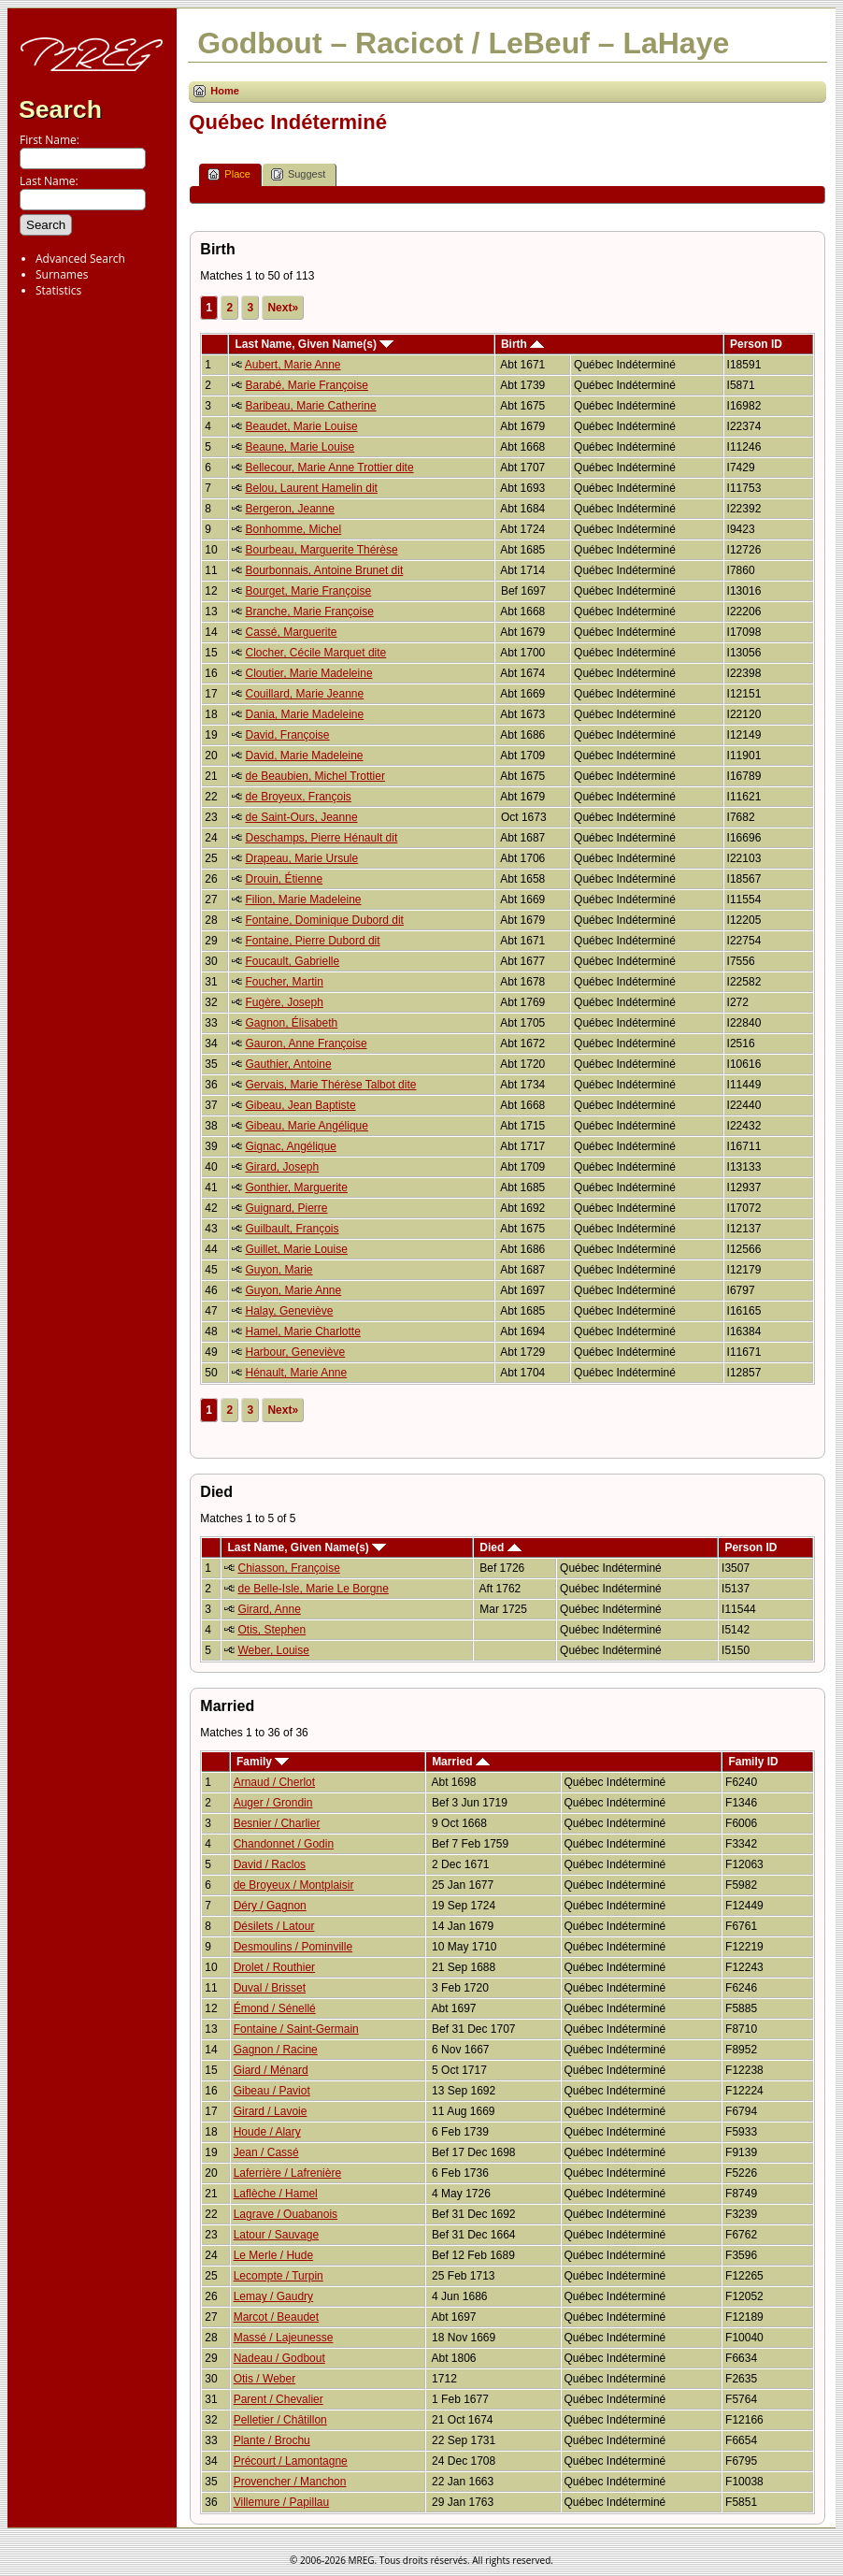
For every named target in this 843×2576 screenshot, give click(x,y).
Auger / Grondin (273, 1802)
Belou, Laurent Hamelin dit (311, 488)
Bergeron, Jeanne (289, 508)
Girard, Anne (268, 1609)
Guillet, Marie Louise (296, 1249)
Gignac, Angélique (290, 1146)
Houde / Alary (267, 2131)
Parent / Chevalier (278, 2399)
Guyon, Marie (278, 1269)
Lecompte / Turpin (278, 2275)
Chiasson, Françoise (288, 1568)
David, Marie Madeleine (304, 755)
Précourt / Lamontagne (291, 2461)
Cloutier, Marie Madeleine (308, 673)
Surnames (62, 274)
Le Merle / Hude (273, 2255)
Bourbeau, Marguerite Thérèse (321, 549)
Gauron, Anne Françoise (305, 1043)
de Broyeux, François (297, 796)
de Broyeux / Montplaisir (294, 1885)
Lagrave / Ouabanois (285, 2214)
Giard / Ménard (271, 2070)
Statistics (58, 290)
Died (500, 1547)
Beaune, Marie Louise (299, 446)
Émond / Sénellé (275, 2008)
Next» (282, 307)
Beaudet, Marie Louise (301, 426)
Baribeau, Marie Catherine (310, 405)
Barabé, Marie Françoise (306, 385)
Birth (522, 344)
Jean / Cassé (266, 2152)
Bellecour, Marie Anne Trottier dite (329, 467)
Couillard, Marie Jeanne (304, 693)
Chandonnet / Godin (284, 1843)
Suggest (298, 174)
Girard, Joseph (282, 1166)
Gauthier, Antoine (288, 1064)
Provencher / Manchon (290, 2481)
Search (60, 109)
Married (461, 1761)
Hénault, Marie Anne (296, 1372)
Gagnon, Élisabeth (291, 1022)
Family (262, 1761)
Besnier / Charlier (277, 1823)
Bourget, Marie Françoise (308, 590)
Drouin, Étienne (283, 878)
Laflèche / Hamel (276, 2193)
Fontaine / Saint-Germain (296, 2029)
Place (228, 174)
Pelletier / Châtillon (280, 2419)
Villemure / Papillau (282, 2502)
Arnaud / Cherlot (274, 1782)
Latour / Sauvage (276, 2234)
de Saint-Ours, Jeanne (301, 817)
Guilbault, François (291, 1228)
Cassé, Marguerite (290, 632)
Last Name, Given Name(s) (314, 344)
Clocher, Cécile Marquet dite (315, 652)
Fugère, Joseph (283, 1002)
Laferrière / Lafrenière (287, 2173)
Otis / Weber (264, 2378)
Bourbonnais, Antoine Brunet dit (324, 570)
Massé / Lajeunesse (284, 2337)
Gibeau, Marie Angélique (306, 1125)
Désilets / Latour (274, 1926)
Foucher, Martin (283, 981)
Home (224, 90)
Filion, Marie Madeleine (303, 899)
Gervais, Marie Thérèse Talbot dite (330, 1084)
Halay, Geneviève (289, 1310)
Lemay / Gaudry (273, 2296)
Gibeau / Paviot (272, 2090)
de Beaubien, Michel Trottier (314, 776)
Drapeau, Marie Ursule (301, 858)
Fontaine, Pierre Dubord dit (312, 940)
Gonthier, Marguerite (296, 1187)
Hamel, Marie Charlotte (302, 1331)
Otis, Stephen (271, 1629)
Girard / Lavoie (270, 2111)
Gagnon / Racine (276, 2049)
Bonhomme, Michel (293, 529)
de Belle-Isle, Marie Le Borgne (312, 1588)
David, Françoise (287, 734)
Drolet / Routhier (274, 1967)
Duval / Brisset (270, 1987)
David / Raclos (270, 1864)
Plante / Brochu (272, 2440)
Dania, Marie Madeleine (304, 714)
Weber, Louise (273, 1650)
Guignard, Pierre (286, 1208)
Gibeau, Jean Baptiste (300, 1105)
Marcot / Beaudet (276, 2317)
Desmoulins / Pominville (293, 1946)
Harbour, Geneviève (295, 1352)
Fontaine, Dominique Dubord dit (324, 920)
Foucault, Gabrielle (292, 961)
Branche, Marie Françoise (309, 611)
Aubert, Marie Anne (293, 364)
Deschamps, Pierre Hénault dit (321, 837)
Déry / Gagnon (270, 1905)
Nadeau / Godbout (279, 2358)
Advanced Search (80, 258)
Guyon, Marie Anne (293, 1290)
